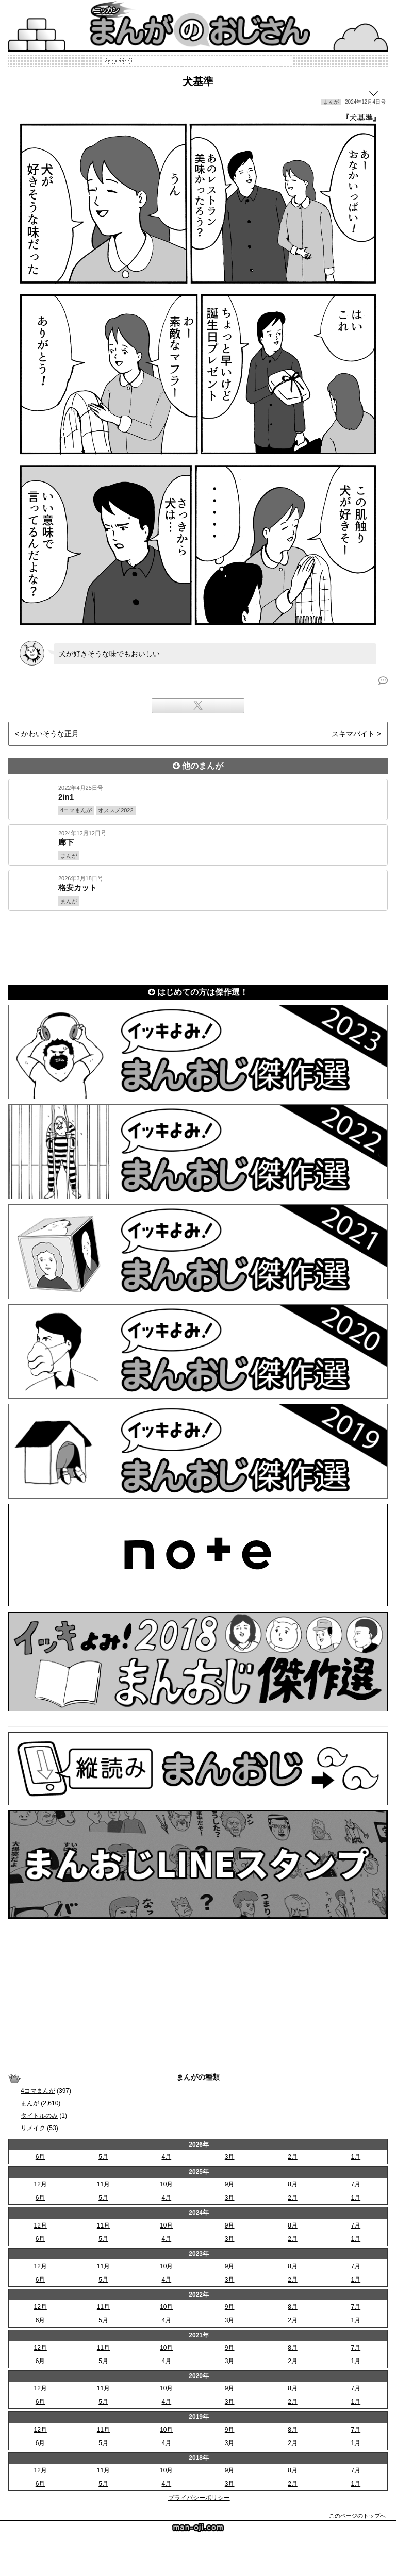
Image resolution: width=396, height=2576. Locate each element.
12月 (40, 2184)
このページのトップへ (357, 2516)
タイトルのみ (39, 2115)
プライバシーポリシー (199, 2497)
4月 (166, 2156)
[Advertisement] (198, 946)
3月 (230, 2156)
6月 (40, 2156)
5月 (103, 2156)
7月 (355, 2184)
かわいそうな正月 (50, 733)
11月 (103, 2184)
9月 (230, 2184)
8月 (293, 2184)
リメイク (33, 2128)
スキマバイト (353, 733)
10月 (166, 2184)
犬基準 (198, 81)
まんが (30, 2103)
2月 (293, 2156)
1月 (355, 2156)
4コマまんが (38, 2091)
